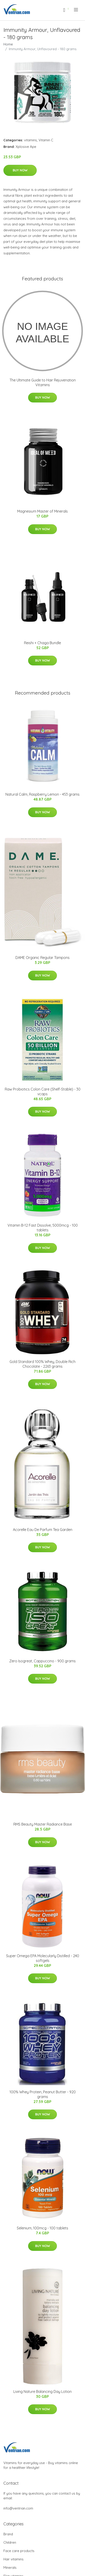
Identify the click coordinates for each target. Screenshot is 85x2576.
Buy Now (20, 170)
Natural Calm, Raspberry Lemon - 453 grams (42, 794)
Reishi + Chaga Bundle (42, 643)
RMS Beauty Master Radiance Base (42, 1824)
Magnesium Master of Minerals (42, 511)
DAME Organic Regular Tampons (42, 957)
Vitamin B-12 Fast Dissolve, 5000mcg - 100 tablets (42, 1227)
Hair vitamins (13, 2559)
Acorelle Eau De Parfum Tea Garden (42, 1529)
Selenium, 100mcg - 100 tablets (42, 2228)
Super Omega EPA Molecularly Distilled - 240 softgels (42, 1958)
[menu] (76, 9)
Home (8, 44)
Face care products (18, 2551)
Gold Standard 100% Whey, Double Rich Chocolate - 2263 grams (42, 1364)
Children (9, 2542)
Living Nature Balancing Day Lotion (42, 2391)
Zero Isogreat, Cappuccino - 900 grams (42, 1661)
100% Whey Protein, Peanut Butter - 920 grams (43, 2094)
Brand (8, 2534)
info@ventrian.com (18, 2508)
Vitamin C (46, 140)
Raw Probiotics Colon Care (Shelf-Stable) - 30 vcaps (42, 1091)
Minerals (10, 2567)
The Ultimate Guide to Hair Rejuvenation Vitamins (43, 382)
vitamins (30, 140)
